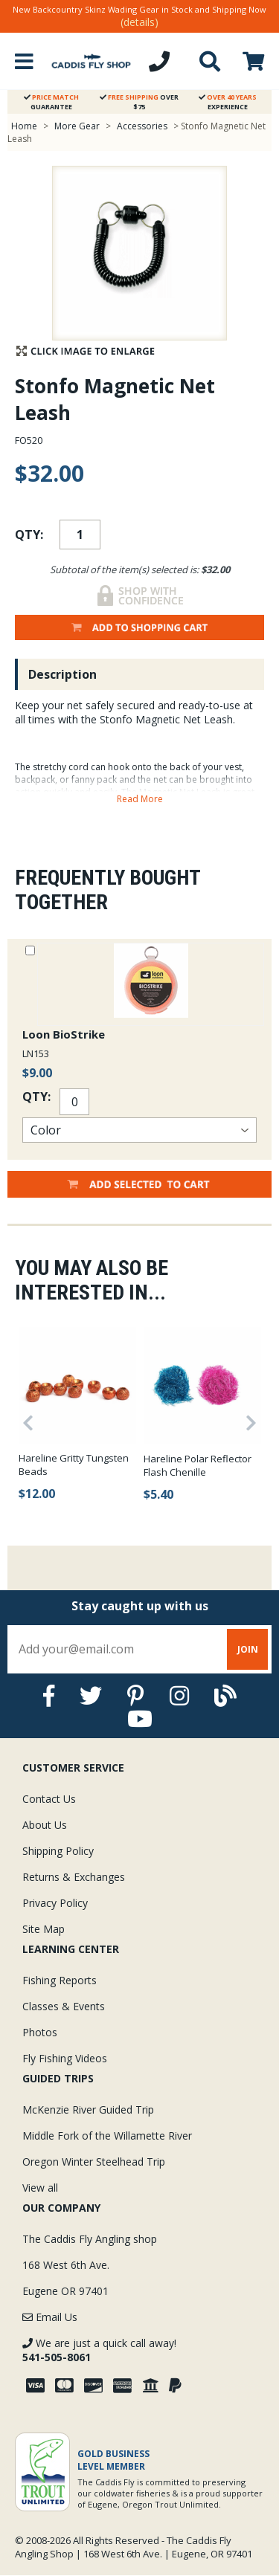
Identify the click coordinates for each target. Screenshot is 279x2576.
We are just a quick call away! (99, 2350)
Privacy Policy (55, 1903)
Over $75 (139, 102)
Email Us (49, 2317)
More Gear (77, 126)
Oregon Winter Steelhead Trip (93, 2161)
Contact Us (49, 1799)
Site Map (43, 1929)
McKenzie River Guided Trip (88, 2109)
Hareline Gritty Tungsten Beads (74, 1464)
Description (62, 674)
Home (24, 126)
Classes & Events (63, 2006)
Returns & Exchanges (73, 1877)
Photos (39, 2032)
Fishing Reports (59, 1980)
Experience (228, 102)
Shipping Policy (58, 1851)
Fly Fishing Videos (64, 2058)
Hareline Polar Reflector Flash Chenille (197, 1465)
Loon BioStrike (63, 1034)
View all (40, 2187)
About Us (44, 1825)
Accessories (143, 126)
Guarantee (51, 102)
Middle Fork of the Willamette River (107, 2135)
